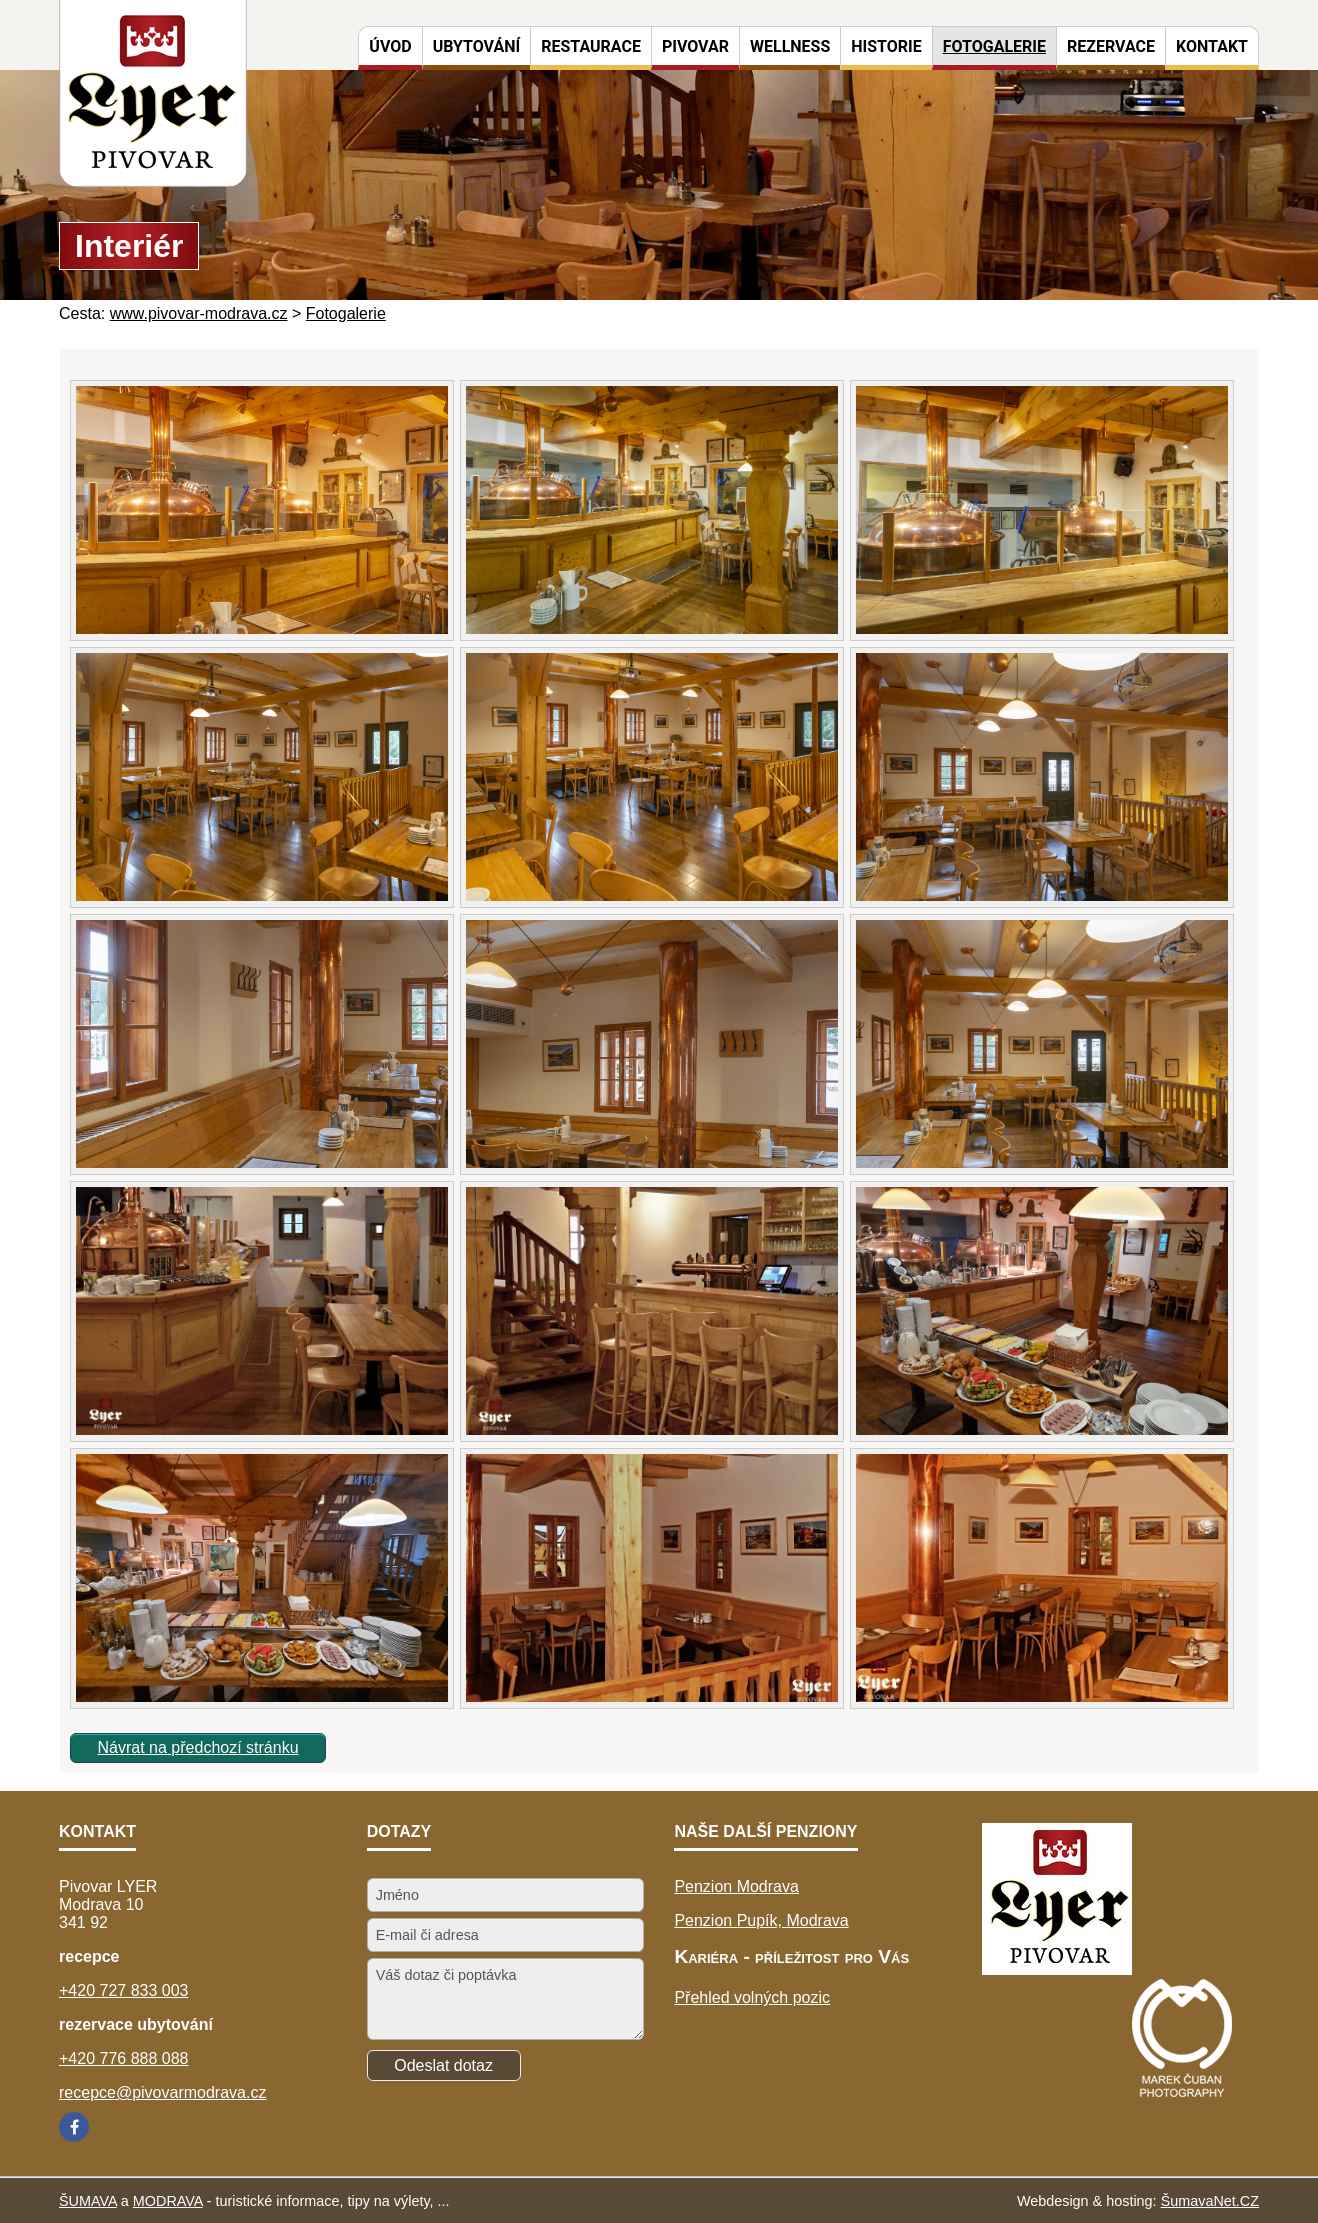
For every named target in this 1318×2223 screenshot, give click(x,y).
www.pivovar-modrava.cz (199, 313)
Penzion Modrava (736, 1886)
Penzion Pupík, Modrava (761, 1920)
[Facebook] (74, 2127)
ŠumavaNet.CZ (1210, 2201)
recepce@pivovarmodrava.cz (162, 2092)
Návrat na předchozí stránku (198, 1747)
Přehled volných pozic (752, 1997)
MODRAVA (168, 2201)
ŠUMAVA (88, 2201)
